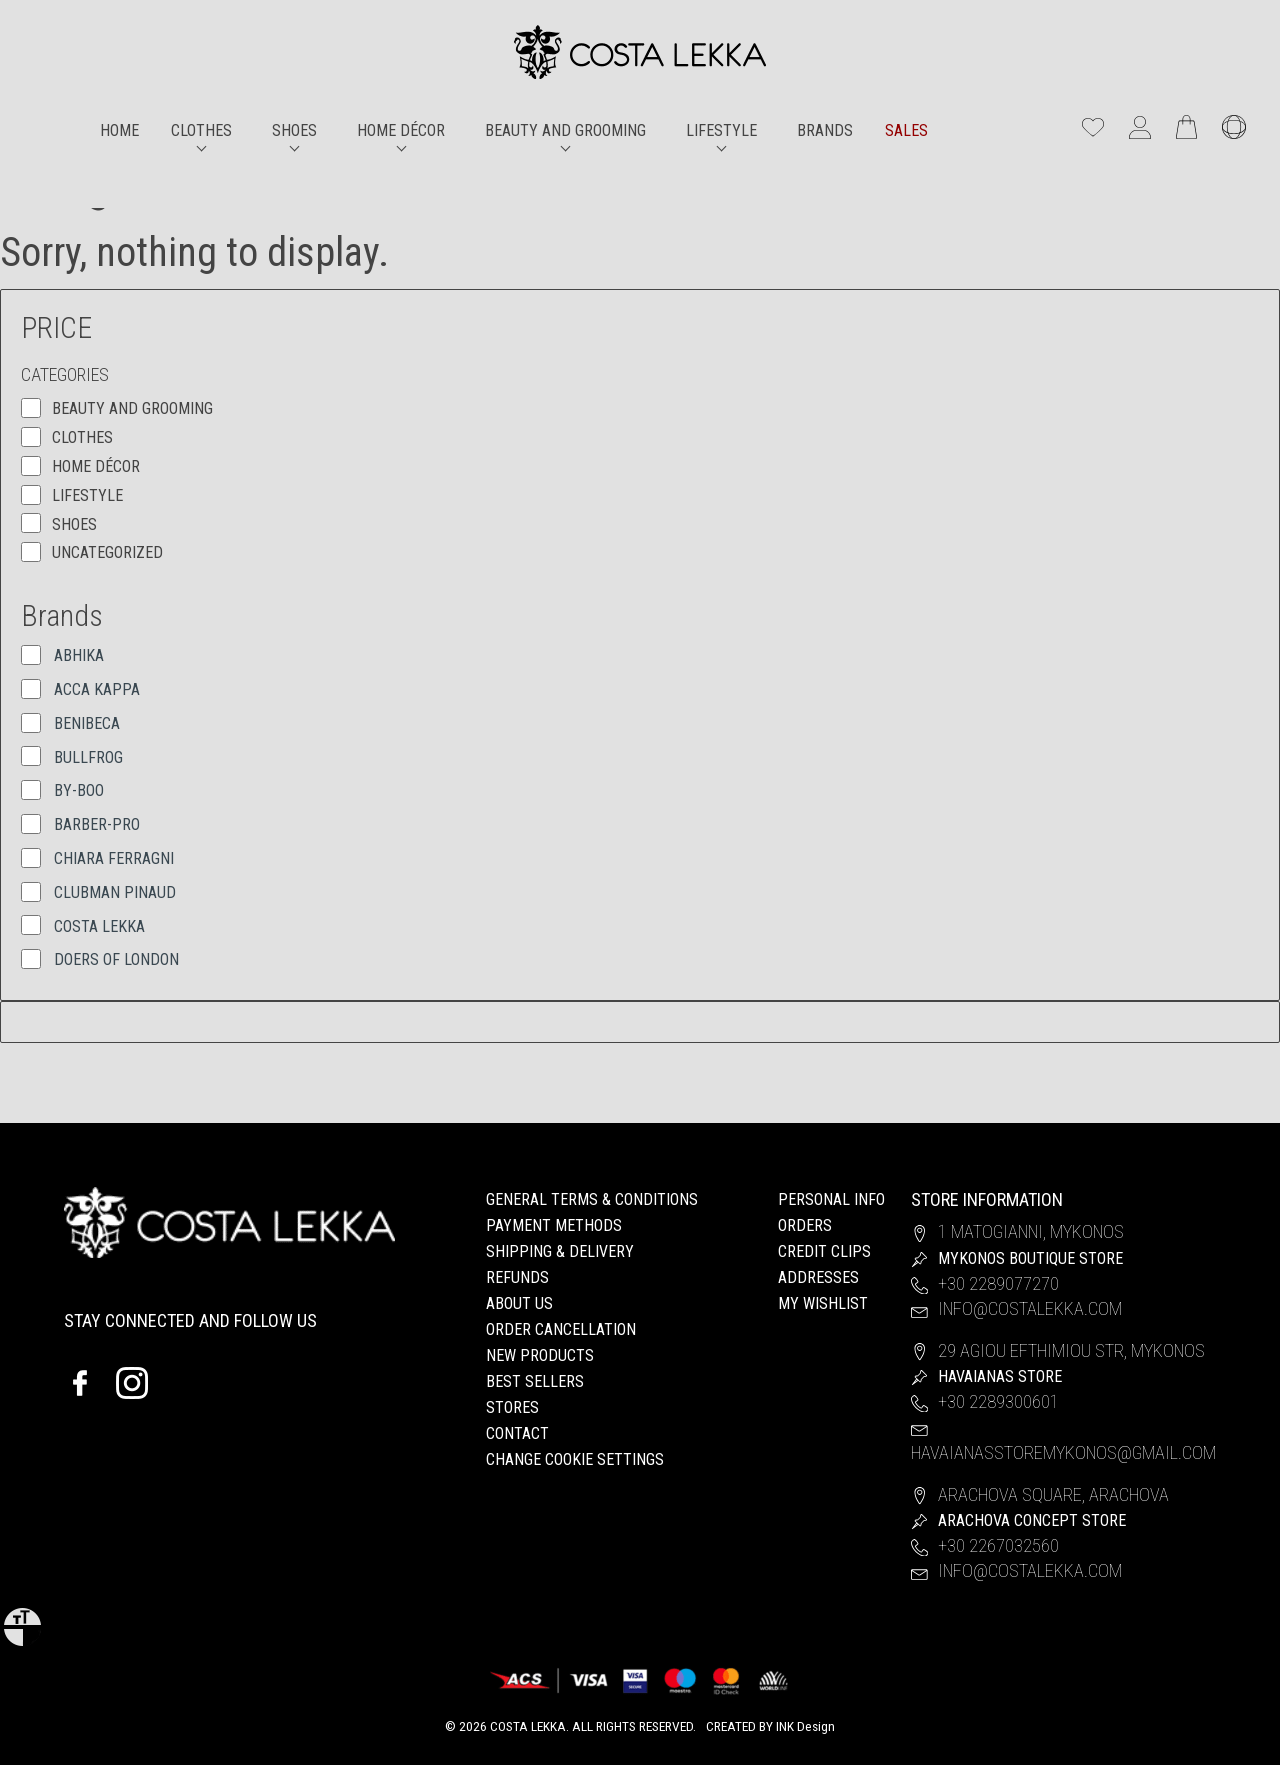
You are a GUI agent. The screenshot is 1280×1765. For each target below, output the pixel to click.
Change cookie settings (575, 1459)
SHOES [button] (74, 524)
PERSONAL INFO (831, 1199)
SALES (906, 130)
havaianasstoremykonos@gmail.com (1063, 1452)
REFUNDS (517, 1277)
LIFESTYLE (721, 130)
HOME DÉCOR (401, 130)
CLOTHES (201, 130)
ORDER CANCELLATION (561, 1329)
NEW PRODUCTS (540, 1355)
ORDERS (805, 1225)
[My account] (1140, 133)
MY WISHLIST (823, 1303)
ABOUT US (519, 1303)
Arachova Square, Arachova (1040, 1494)
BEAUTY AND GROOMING (565, 130)
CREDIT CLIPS (824, 1251)
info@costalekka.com (1030, 1308)
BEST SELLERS (535, 1381)
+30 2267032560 (998, 1545)
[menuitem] (119, 131)
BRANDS (825, 130)
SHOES (294, 130)
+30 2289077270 (998, 1283)
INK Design (805, 1726)
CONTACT (517, 1433)
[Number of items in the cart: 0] (1189, 131)
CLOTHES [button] (82, 437)
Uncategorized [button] (107, 552)
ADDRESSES (818, 1277)
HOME (119, 130)
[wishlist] (1093, 131)
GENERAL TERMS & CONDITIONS (592, 1199)
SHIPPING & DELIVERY (560, 1251)
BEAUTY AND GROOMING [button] (132, 408)
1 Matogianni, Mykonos (1018, 1231)
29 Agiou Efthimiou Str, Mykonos (1058, 1350)
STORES (512, 1407)
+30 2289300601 (998, 1401)
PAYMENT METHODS (554, 1225)
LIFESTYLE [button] (87, 495)
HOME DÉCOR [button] (96, 466)
